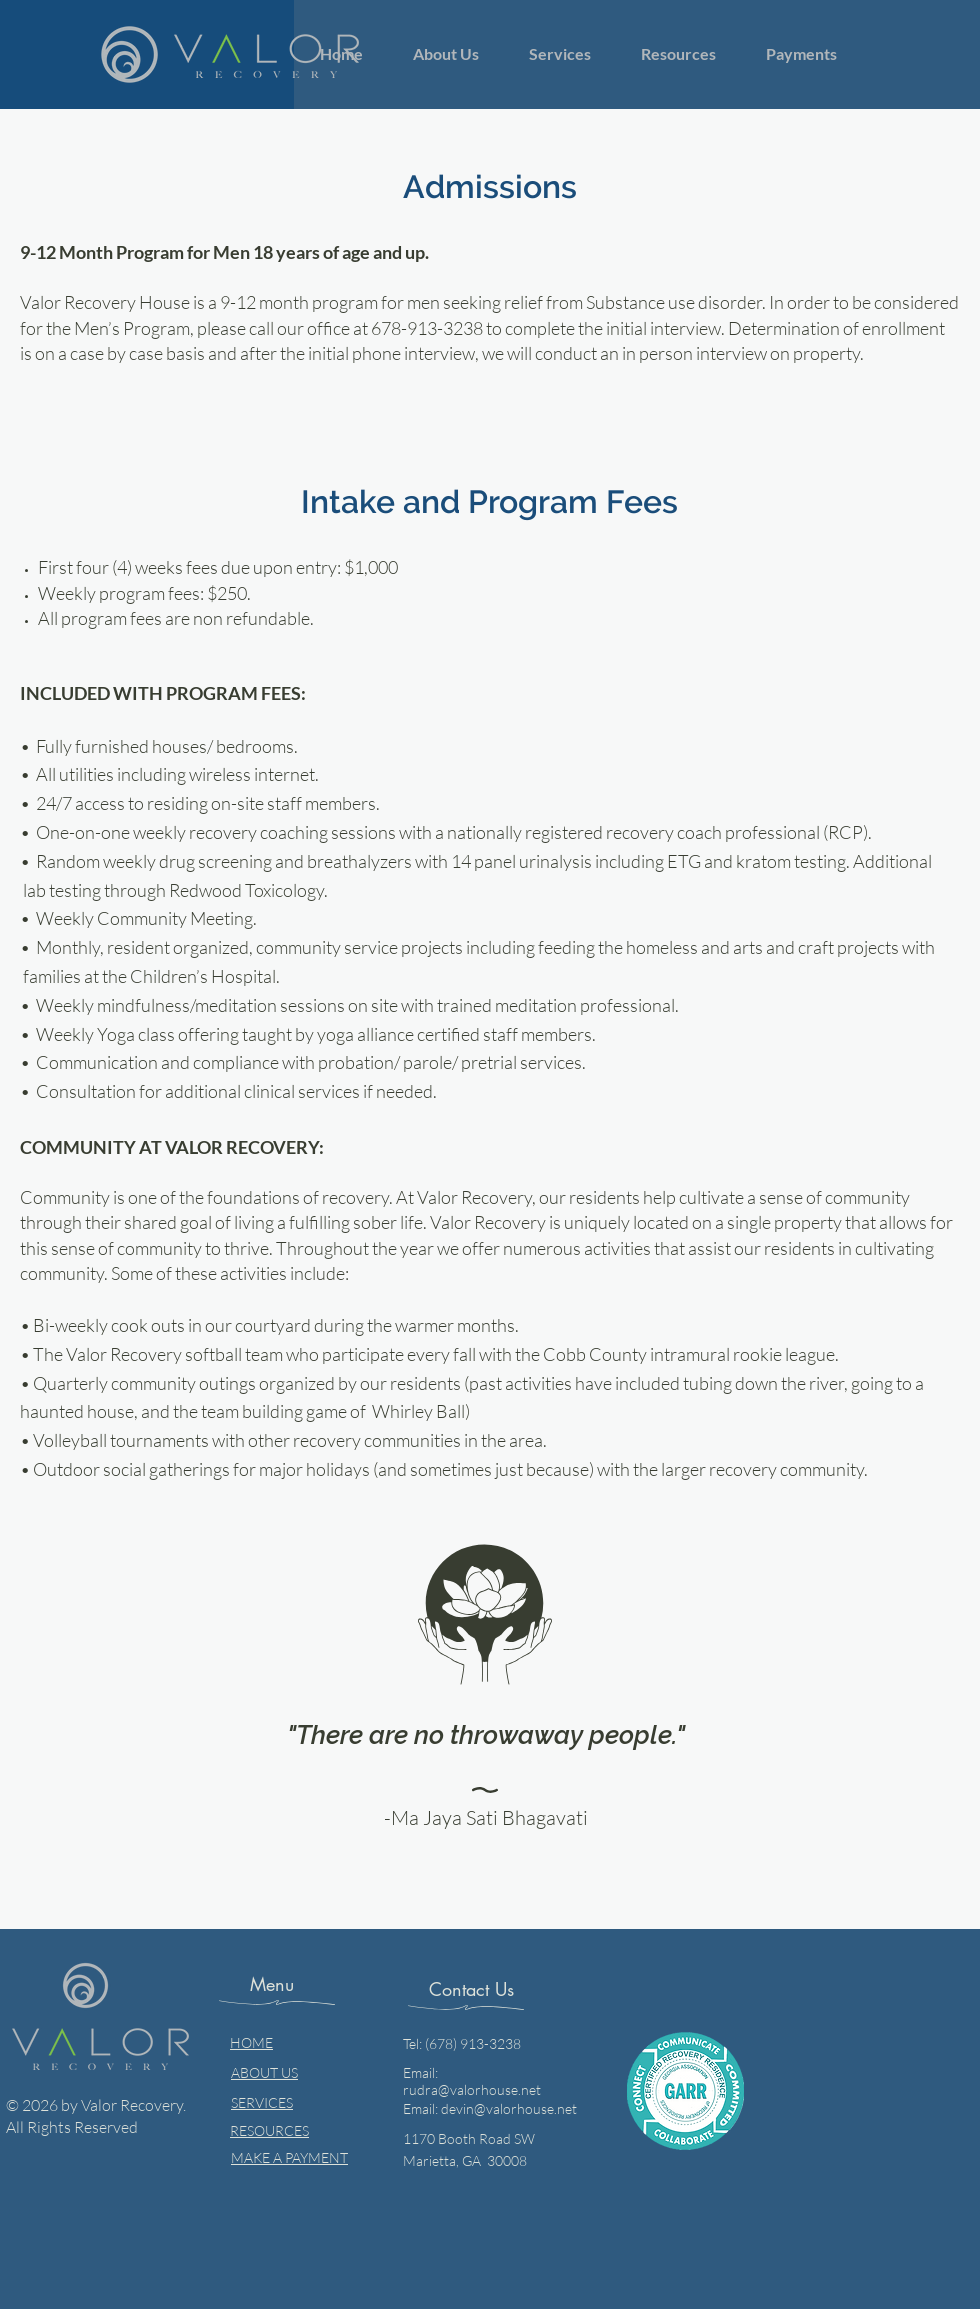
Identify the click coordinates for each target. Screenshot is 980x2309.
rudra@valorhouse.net (472, 2089)
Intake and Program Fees (489, 501)
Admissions (490, 186)
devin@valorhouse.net (509, 2108)
